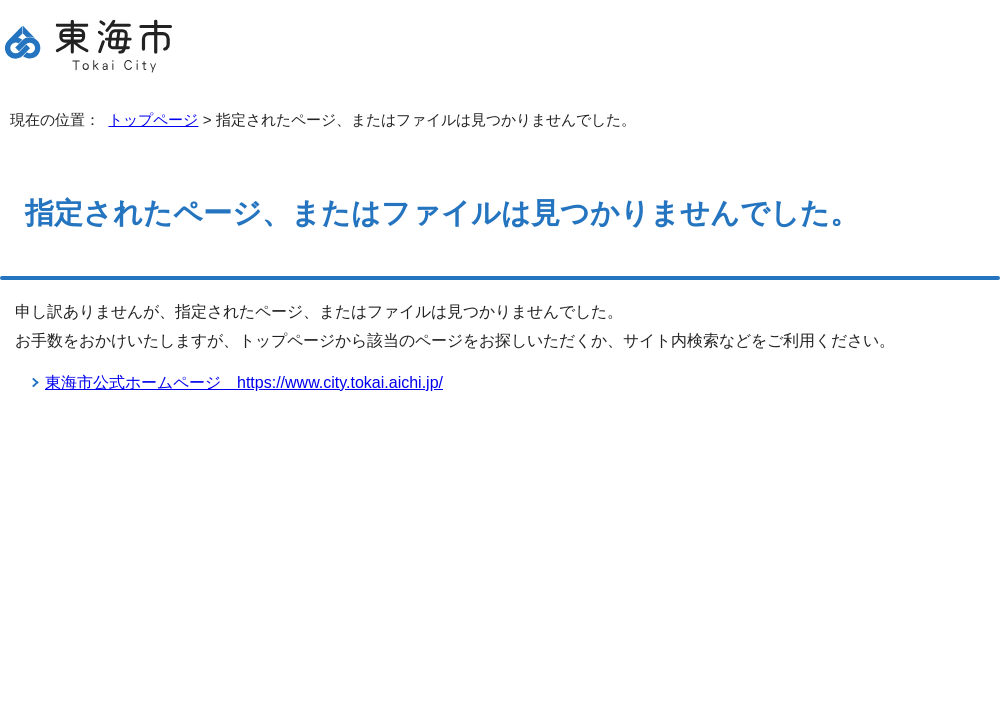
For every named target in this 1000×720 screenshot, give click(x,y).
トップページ (153, 119)
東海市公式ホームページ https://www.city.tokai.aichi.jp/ (244, 382)
